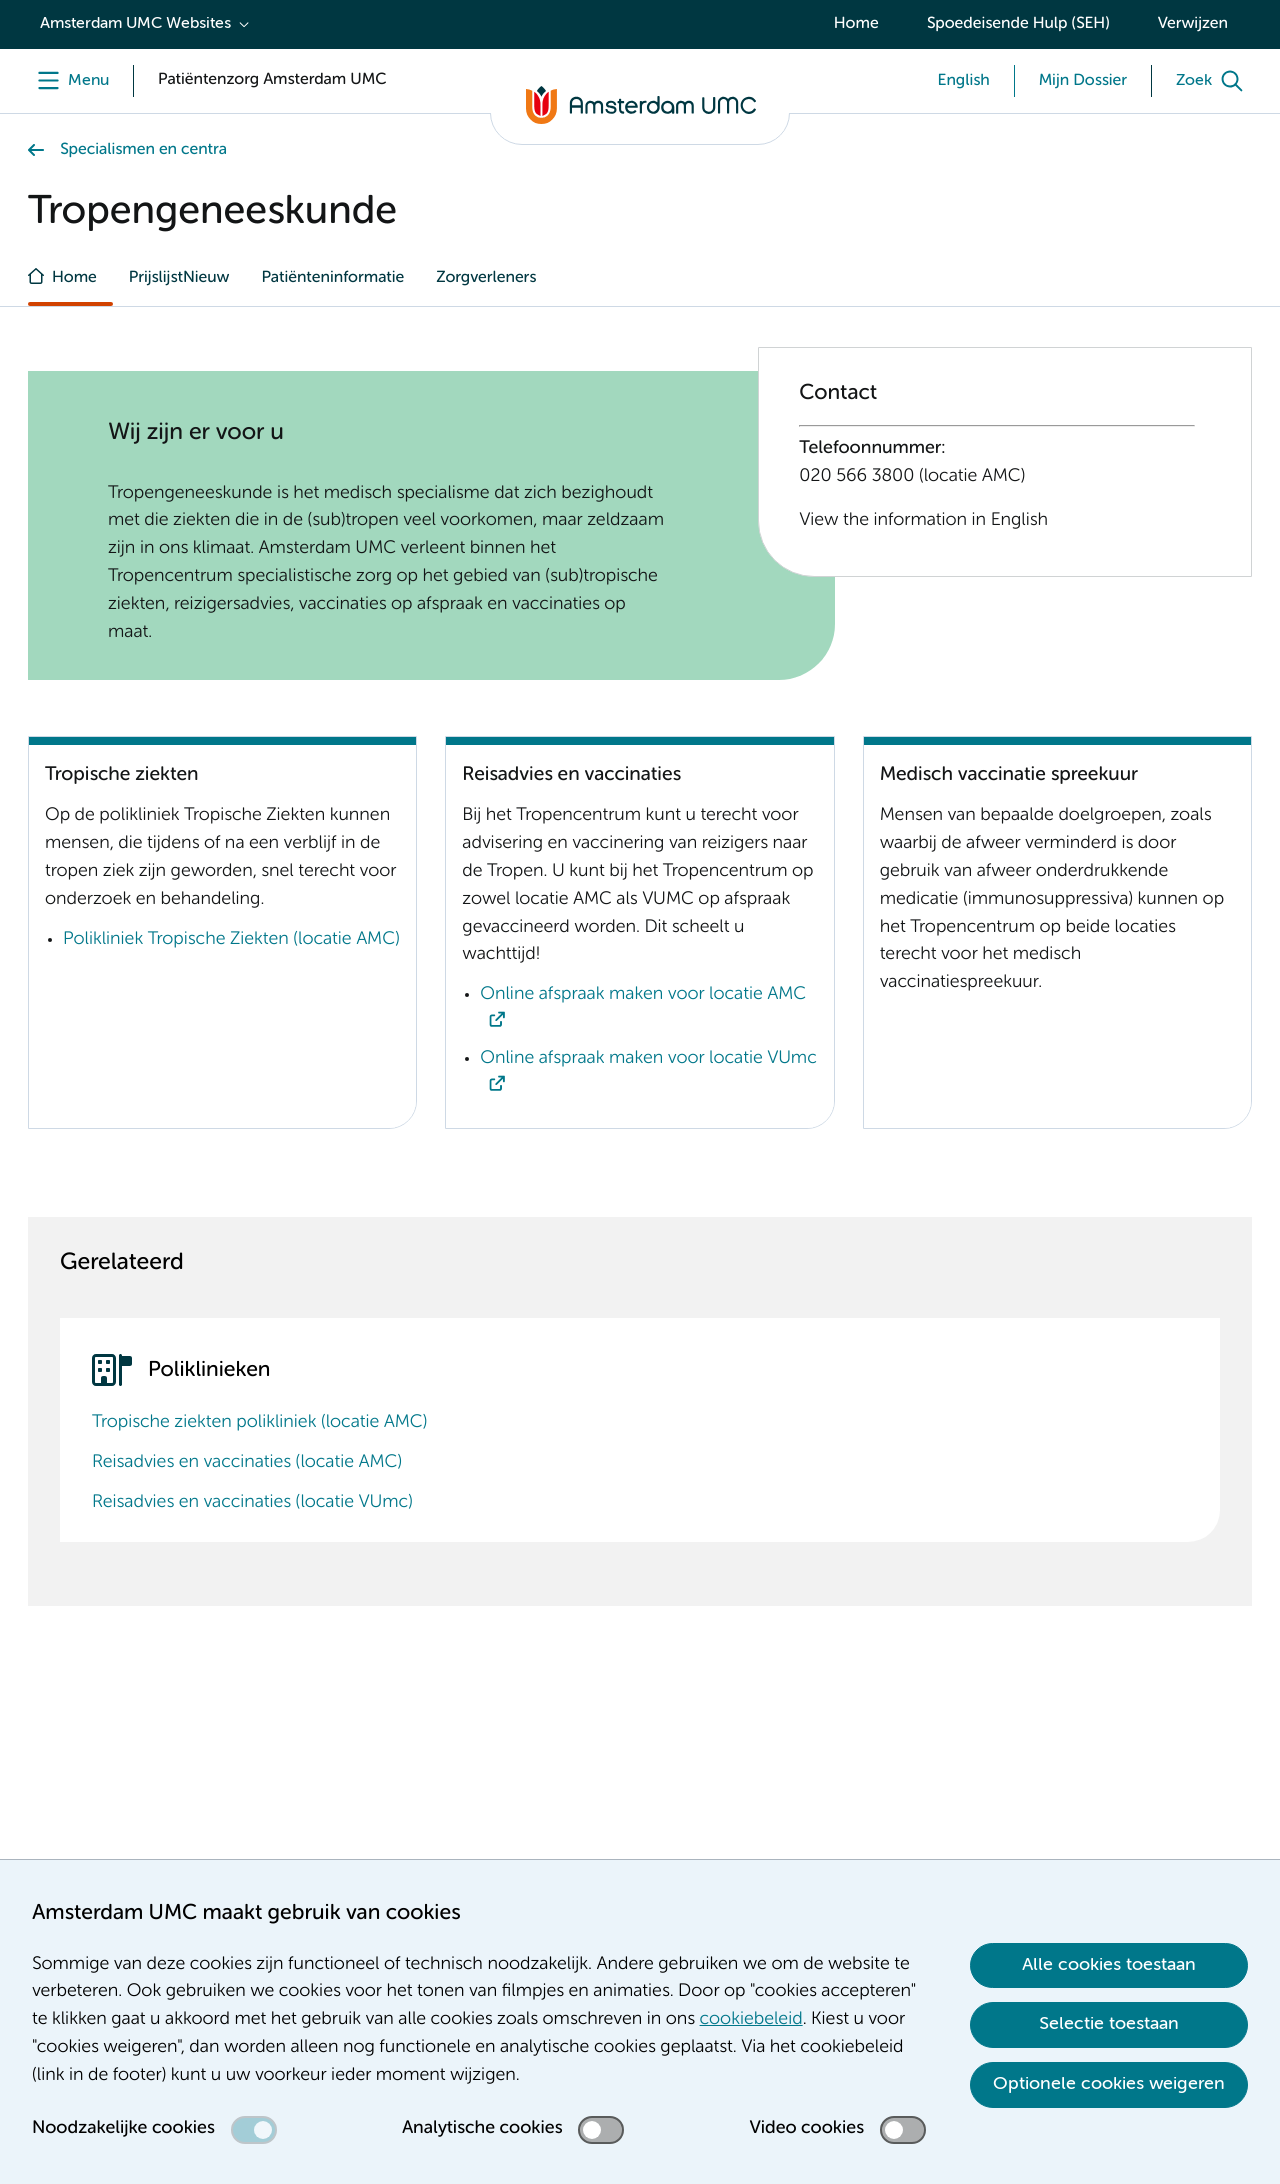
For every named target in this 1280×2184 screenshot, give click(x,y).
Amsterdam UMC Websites (135, 24)
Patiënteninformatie (332, 278)
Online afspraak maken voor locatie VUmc (648, 1059)
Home (856, 24)
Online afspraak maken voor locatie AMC (643, 995)
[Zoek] (1214, 81)
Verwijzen (1193, 24)
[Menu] (68, 81)
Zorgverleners (486, 278)
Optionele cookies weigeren (1109, 2084)
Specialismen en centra (143, 150)
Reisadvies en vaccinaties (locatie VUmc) (252, 1503)
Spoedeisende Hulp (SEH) (1018, 24)
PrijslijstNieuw (179, 278)
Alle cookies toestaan (1109, 1965)
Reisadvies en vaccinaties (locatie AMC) (247, 1463)
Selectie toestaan (1109, 2024)
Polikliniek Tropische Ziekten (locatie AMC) (231, 940)
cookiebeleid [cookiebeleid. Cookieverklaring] (751, 2020)
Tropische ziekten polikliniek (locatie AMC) (259, 1423)
